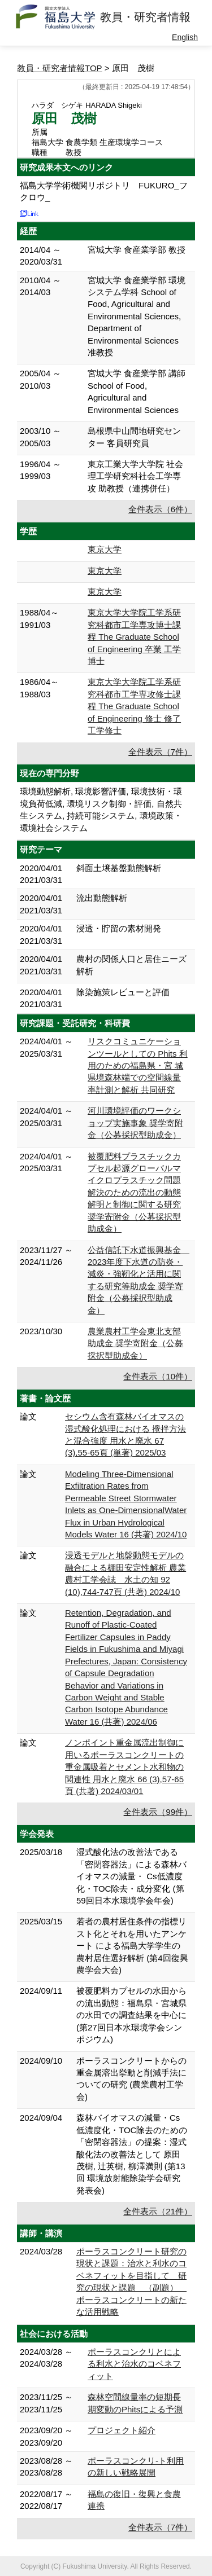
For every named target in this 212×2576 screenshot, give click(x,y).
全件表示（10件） (157, 1376)
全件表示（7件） (160, 752)
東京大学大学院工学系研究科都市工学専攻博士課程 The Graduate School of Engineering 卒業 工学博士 (134, 637)
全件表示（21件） (157, 2211)
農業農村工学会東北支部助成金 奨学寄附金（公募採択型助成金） (135, 1343)
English (185, 37)
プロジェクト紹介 (121, 2430)
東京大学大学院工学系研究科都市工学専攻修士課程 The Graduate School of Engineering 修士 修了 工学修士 (134, 706)
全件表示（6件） (160, 509)
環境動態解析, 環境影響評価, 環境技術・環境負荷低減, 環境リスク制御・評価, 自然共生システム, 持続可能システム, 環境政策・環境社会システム (101, 809)
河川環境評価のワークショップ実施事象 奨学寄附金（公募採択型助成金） (135, 1123)
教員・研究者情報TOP (59, 68)
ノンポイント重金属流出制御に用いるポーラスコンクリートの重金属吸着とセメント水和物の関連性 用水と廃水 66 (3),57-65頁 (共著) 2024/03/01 (124, 1767)
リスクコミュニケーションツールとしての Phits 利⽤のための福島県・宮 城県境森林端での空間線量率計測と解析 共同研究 (138, 1065)
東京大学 (105, 549)
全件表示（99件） (157, 1812)
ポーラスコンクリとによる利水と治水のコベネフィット (134, 2364)
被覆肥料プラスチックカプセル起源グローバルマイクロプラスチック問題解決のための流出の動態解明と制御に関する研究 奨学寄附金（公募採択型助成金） (134, 1192)
